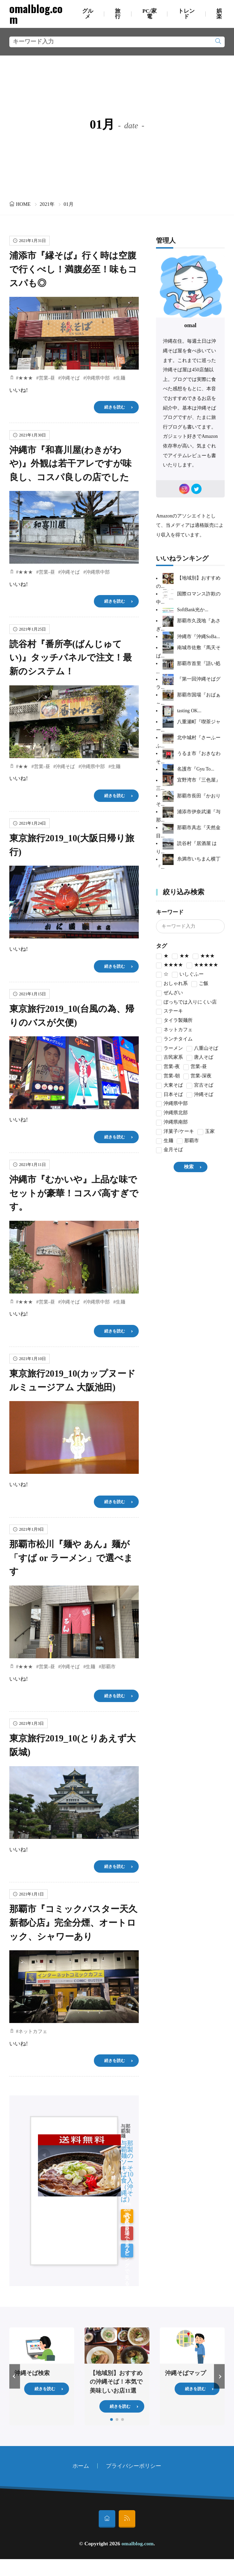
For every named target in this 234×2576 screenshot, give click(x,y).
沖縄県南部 (172, 1123)
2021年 (47, 204)
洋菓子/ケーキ (175, 1132)
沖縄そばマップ (185, 2373)
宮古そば (199, 1086)
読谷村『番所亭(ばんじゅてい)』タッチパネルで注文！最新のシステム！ (70, 657)
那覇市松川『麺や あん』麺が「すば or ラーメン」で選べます (71, 1558)
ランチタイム (174, 1040)
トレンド (186, 13)
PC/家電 (149, 13)
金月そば (169, 1150)
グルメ (87, 13)
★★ (23, 766)
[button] (14, 2376)
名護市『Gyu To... (195, 769)
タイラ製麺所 (174, 1021)
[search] (218, 42)
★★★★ (169, 965)
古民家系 (169, 1058)
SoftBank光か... (192, 609)
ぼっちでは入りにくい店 (186, 1003)
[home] (107, 2519)
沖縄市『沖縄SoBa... (198, 636)
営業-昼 (47, 378)
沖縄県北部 (172, 1113)
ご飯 (199, 984)
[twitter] (196, 489)
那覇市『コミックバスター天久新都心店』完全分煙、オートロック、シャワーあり (73, 1922)
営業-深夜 (197, 1076)
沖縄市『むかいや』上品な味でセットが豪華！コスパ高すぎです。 (73, 1193)
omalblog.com (35, 13)
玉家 (206, 1132)
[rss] (127, 2519)
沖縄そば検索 (32, 2373)
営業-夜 (167, 1067)
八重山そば (202, 1049)
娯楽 (219, 13)
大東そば (169, 1086)
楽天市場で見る (127, 2233)
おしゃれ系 (172, 984)
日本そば (169, 1095)
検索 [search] (189, 1166)
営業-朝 (167, 1076)
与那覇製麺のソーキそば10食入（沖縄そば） (127, 2171)
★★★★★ (202, 965)
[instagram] (184, 489)
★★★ (25, 378)
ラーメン (169, 1049)
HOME (23, 204)
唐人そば (199, 1058)
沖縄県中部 (98, 378)
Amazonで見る (127, 2216)
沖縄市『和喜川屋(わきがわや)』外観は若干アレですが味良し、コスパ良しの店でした (70, 463)
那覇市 (108, 1666)
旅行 (117, 13)
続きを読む (114, 407)
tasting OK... (189, 710)
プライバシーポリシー (133, 2466)
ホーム (80, 2466)
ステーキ (169, 1012)
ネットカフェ (32, 2031)
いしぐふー (188, 975)
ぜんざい (169, 993)
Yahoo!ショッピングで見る (127, 2250)
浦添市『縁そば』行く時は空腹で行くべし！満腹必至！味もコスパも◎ (73, 269)
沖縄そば (70, 378)
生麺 (120, 378)
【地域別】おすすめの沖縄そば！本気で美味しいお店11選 (116, 2382)
